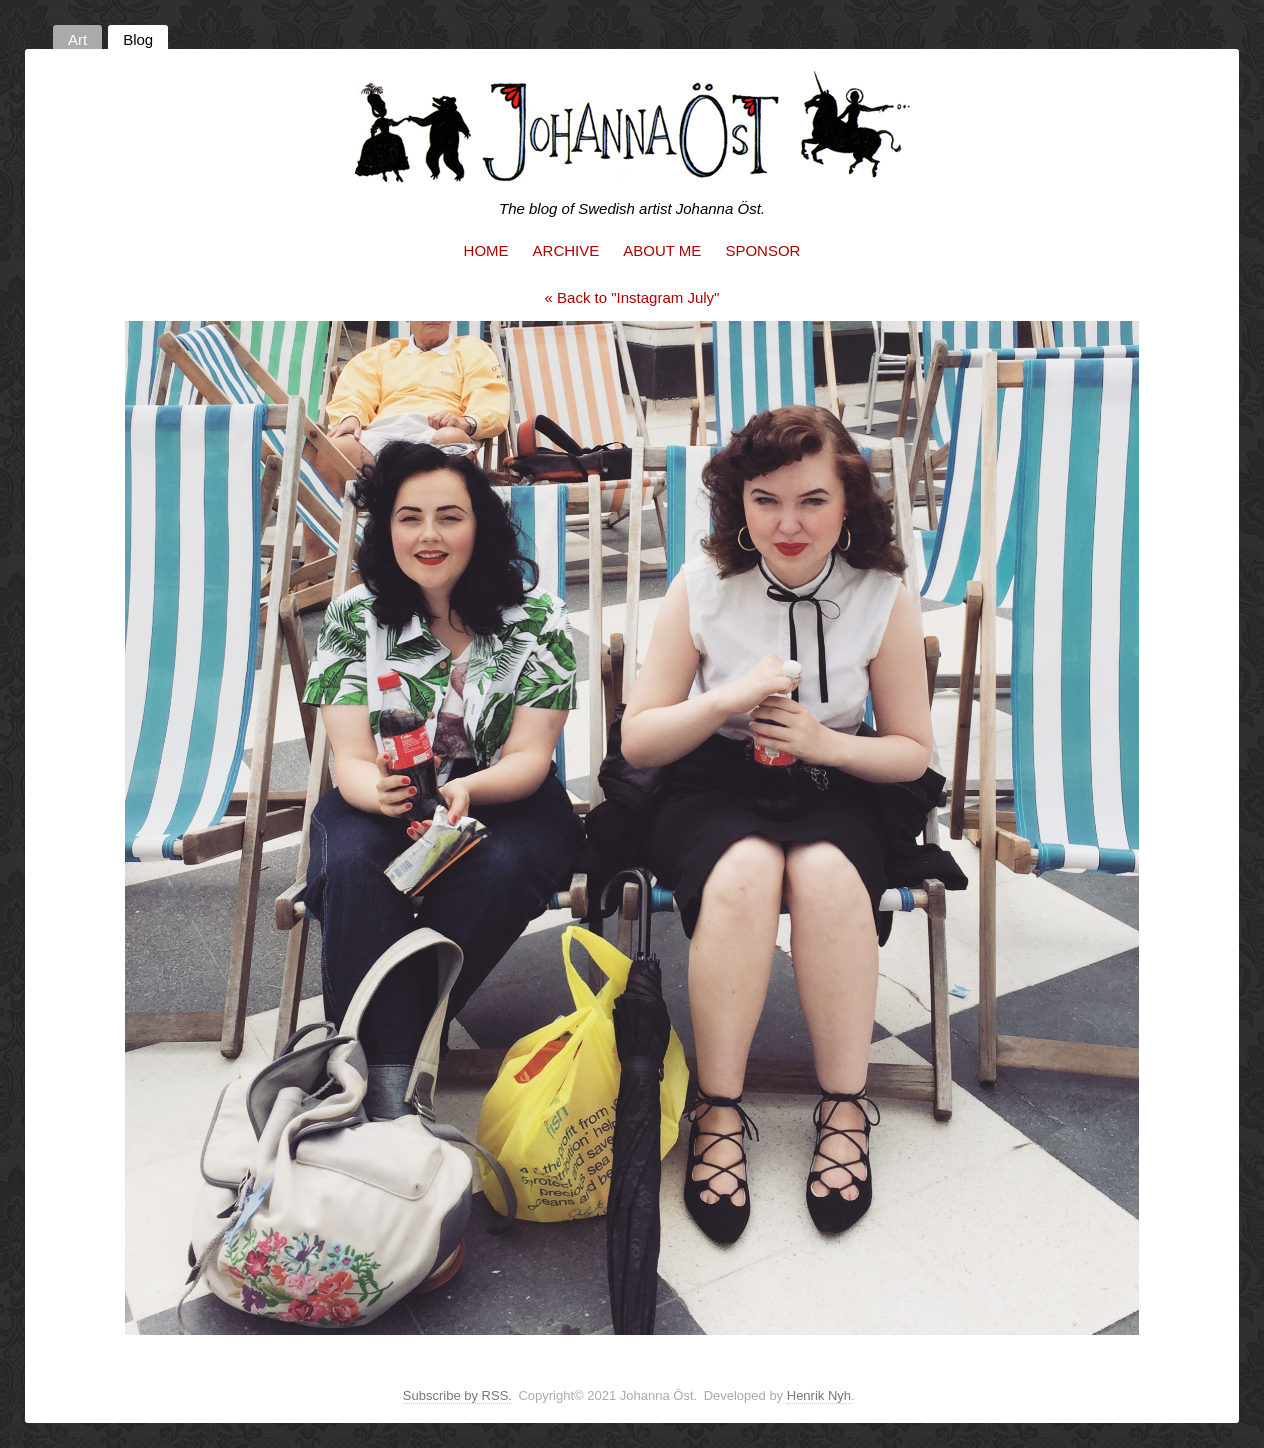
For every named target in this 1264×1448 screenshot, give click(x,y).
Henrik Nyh (819, 1395)
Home (486, 250)
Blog (138, 39)
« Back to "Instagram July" (632, 297)
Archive (566, 250)
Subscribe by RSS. (457, 1395)
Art (77, 39)
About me (662, 250)
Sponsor (762, 250)
